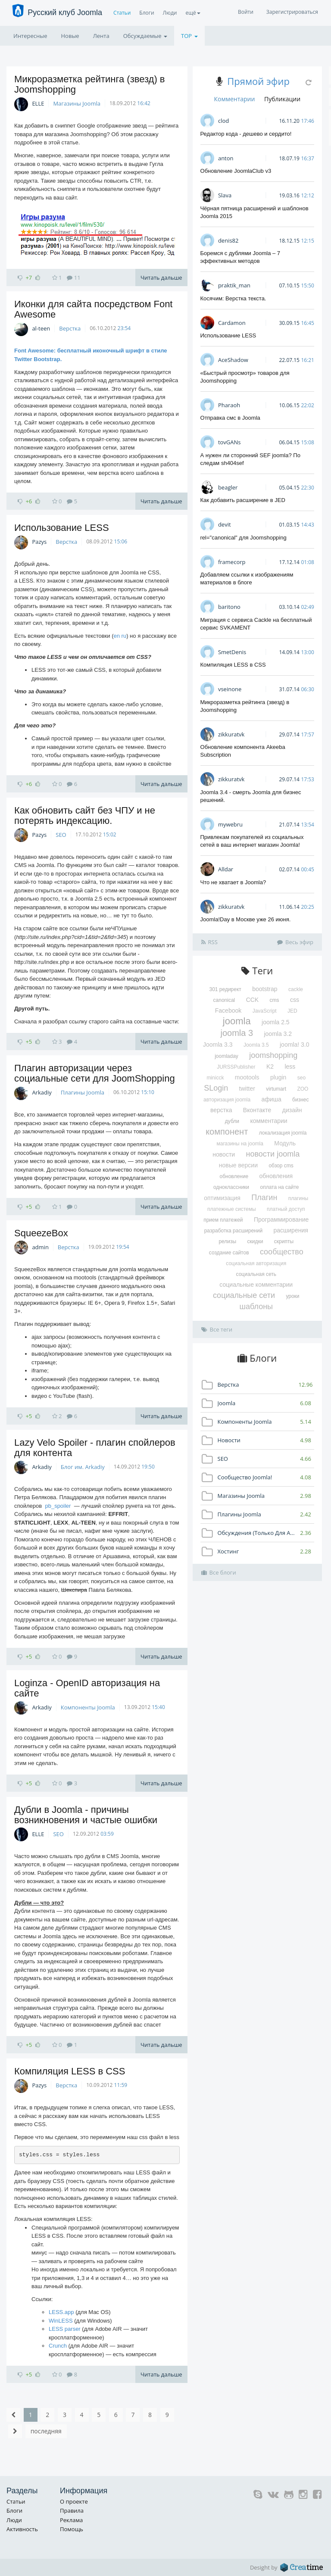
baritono (229, 607)
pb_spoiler (58, 1506)
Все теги (217, 1329)
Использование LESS (61, 527)
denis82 (228, 240)
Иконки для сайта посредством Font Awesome (93, 309)
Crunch (58, 2345)
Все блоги (218, 1572)
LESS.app (61, 2312)
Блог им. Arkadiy (83, 1467)
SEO (61, 835)
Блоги (146, 12)
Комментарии (234, 99)
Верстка (70, 328)
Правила (72, 2510)
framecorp (232, 562)
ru (124, 636)
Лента (101, 36)
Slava (224, 195)
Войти (245, 12)
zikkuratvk (231, 734)
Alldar (225, 869)
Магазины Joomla (76, 103)
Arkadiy (41, 1092)
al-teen (41, 328)
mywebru (230, 824)
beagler (227, 487)
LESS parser (65, 2329)
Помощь (71, 2529)
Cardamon (232, 323)
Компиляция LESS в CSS (69, 2071)
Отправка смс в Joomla (230, 418)
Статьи (121, 12)
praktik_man (234, 285)
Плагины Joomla (82, 1092)
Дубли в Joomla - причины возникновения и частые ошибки (85, 1814)
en (117, 636)
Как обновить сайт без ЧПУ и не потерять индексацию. (84, 815)
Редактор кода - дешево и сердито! (246, 134)
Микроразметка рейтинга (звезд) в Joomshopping (89, 84)
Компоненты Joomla (88, 1707)
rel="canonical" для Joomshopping (243, 537)
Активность (22, 2529)
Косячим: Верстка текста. (233, 298)
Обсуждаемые (145, 36)
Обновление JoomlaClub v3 (236, 171)
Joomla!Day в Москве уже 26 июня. (245, 919)
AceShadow (233, 360)
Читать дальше (161, 277)
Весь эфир (295, 942)
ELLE (38, 103)
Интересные (30, 36)
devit (224, 524)
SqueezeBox (41, 1233)
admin (40, 1247)
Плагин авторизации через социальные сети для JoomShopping (94, 1073)
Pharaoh (229, 405)
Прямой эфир (258, 81)
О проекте (74, 2501)
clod (223, 121)
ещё (192, 12)
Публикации (282, 99)
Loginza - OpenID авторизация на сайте (87, 1688)
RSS (209, 942)
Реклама (71, 2520)
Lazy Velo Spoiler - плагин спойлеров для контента (94, 1447)
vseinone (229, 689)
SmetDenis (232, 652)
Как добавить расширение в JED (242, 500)
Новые (70, 36)
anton (226, 158)
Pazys (39, 542)
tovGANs (229, 442)
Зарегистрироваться (292, 12)
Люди (169, 12)
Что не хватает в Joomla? (233, 882)
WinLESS (61, 2320)
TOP (189, 36)
